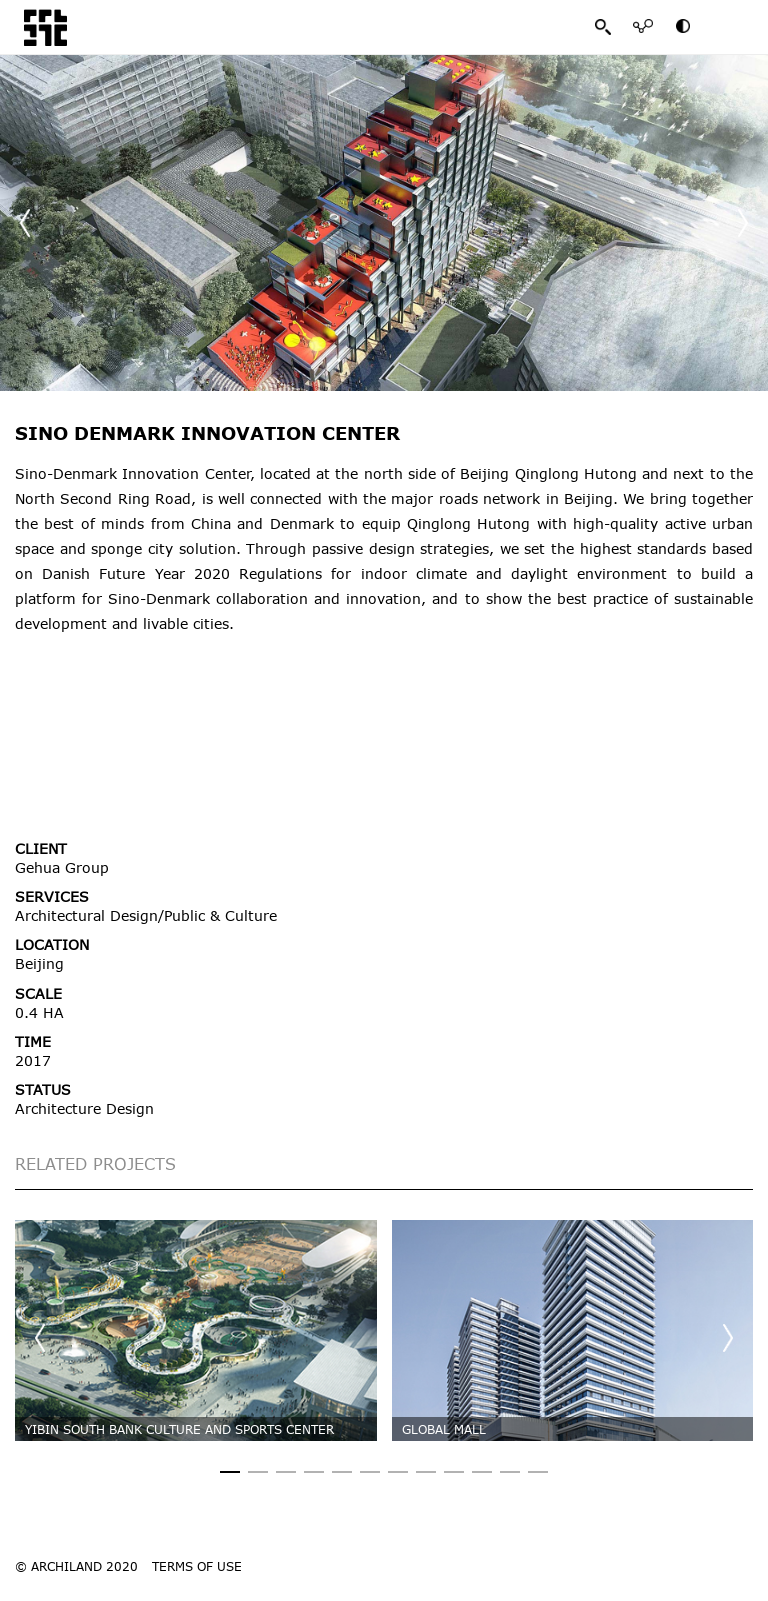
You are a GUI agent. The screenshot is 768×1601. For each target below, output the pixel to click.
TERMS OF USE (197, 1566)
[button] (743, 223)
